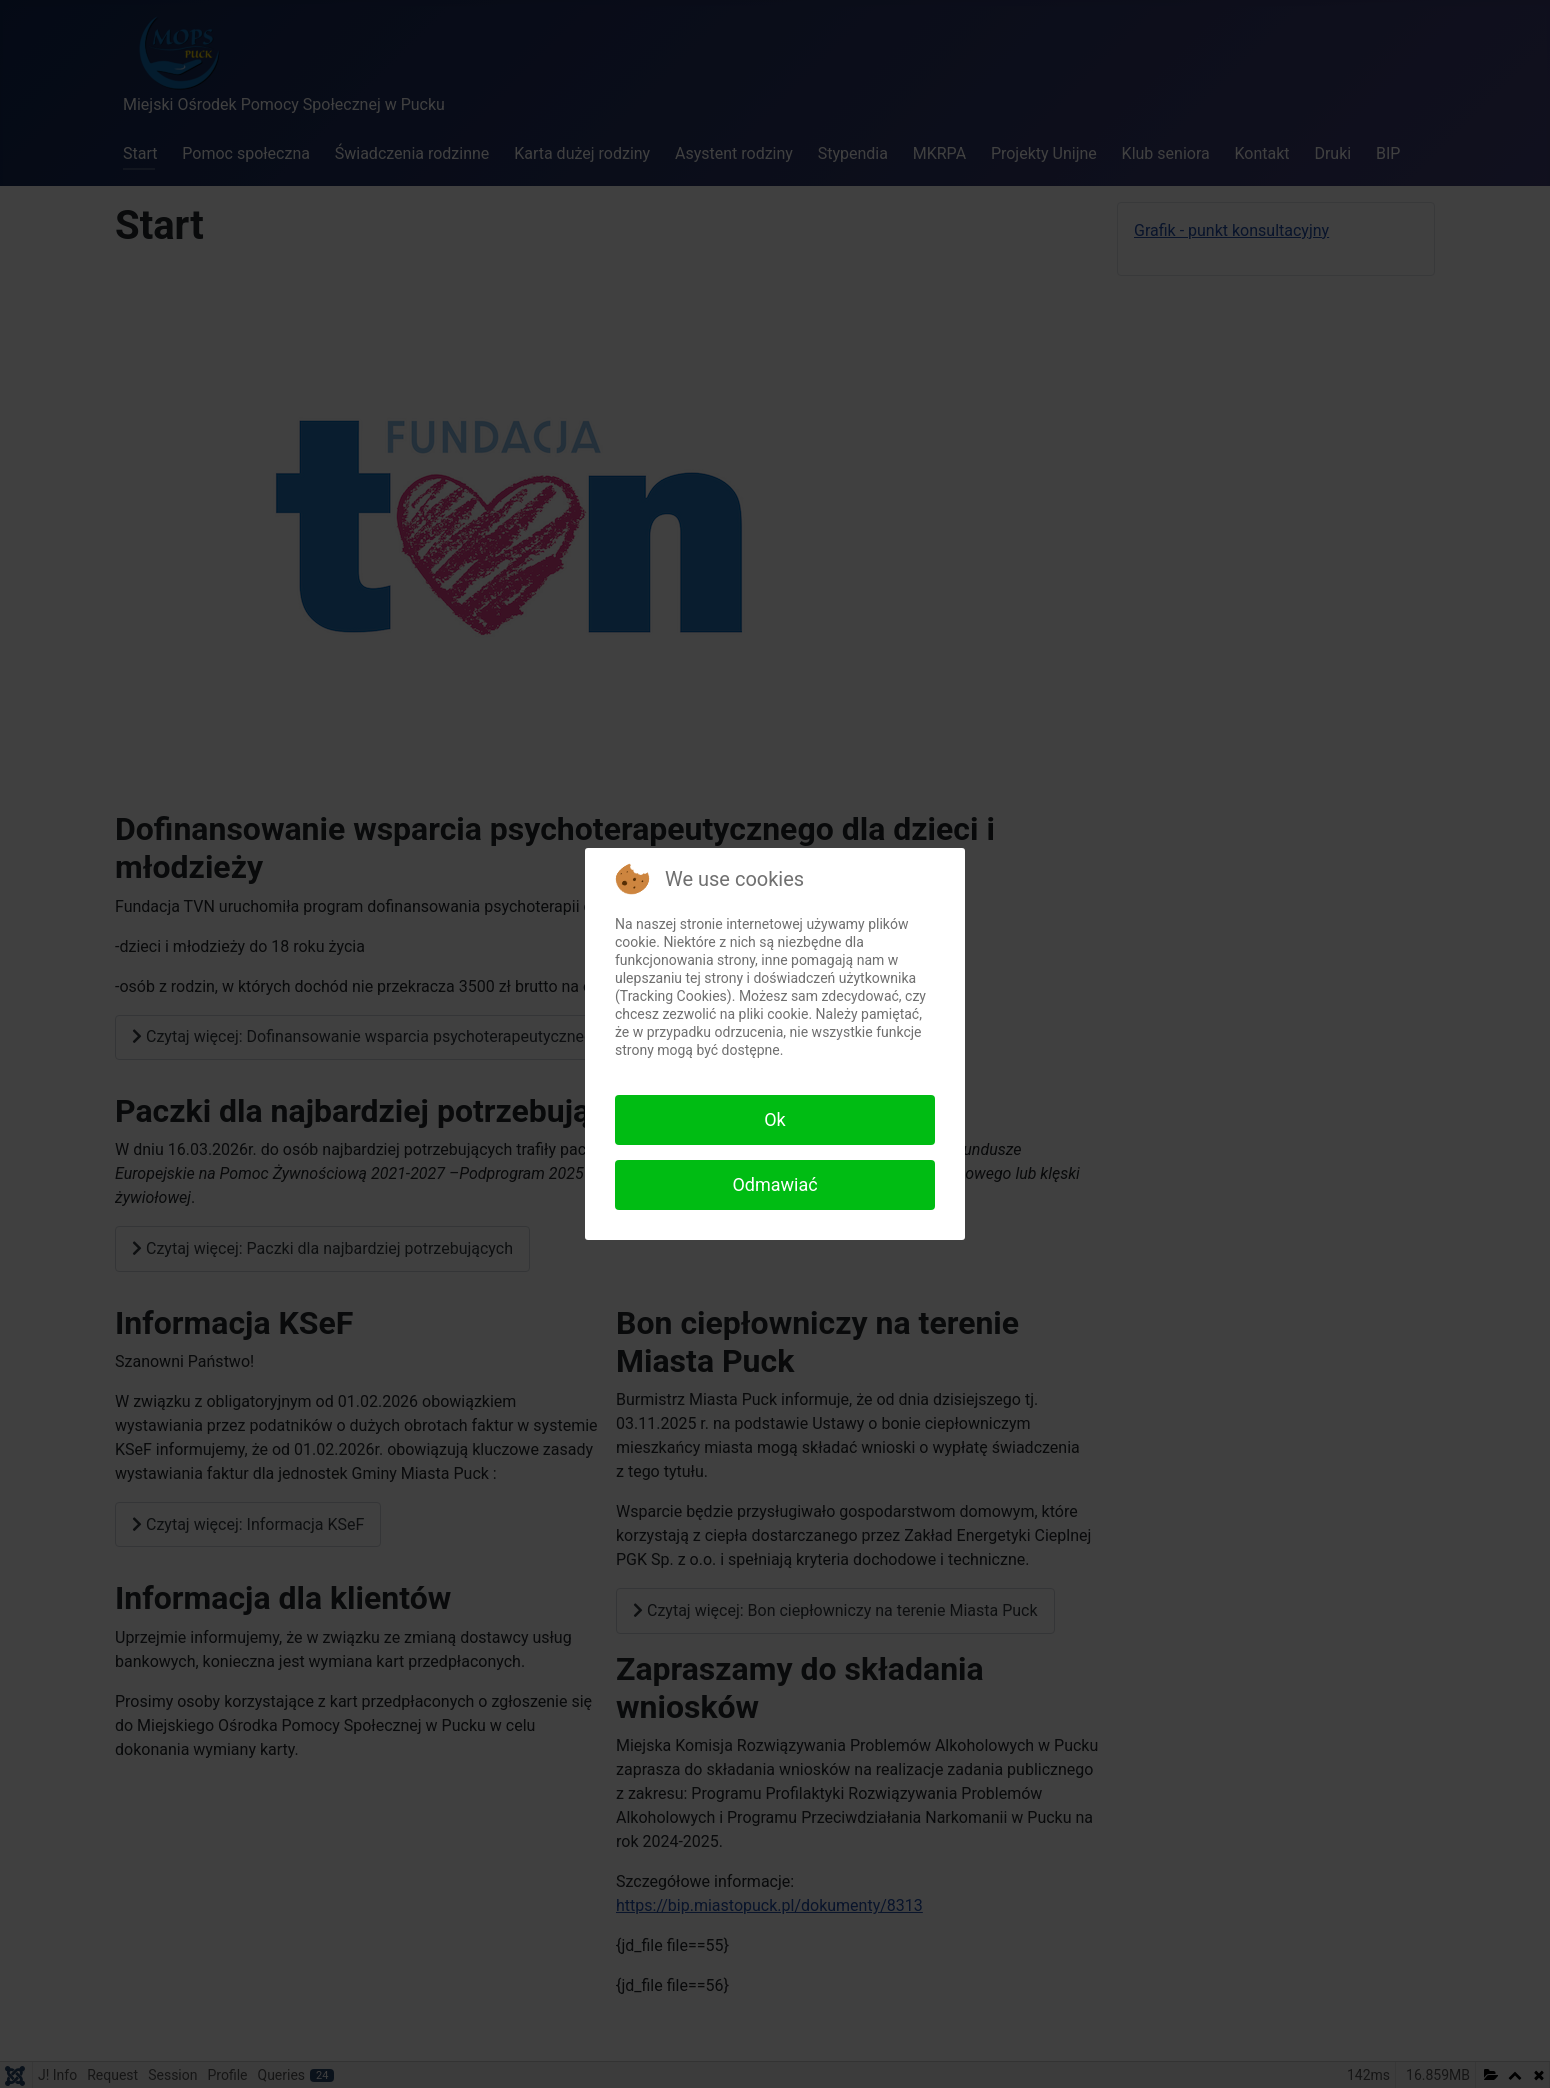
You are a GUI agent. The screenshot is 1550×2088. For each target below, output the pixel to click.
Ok (775, 1119)
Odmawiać (774, 1184)
